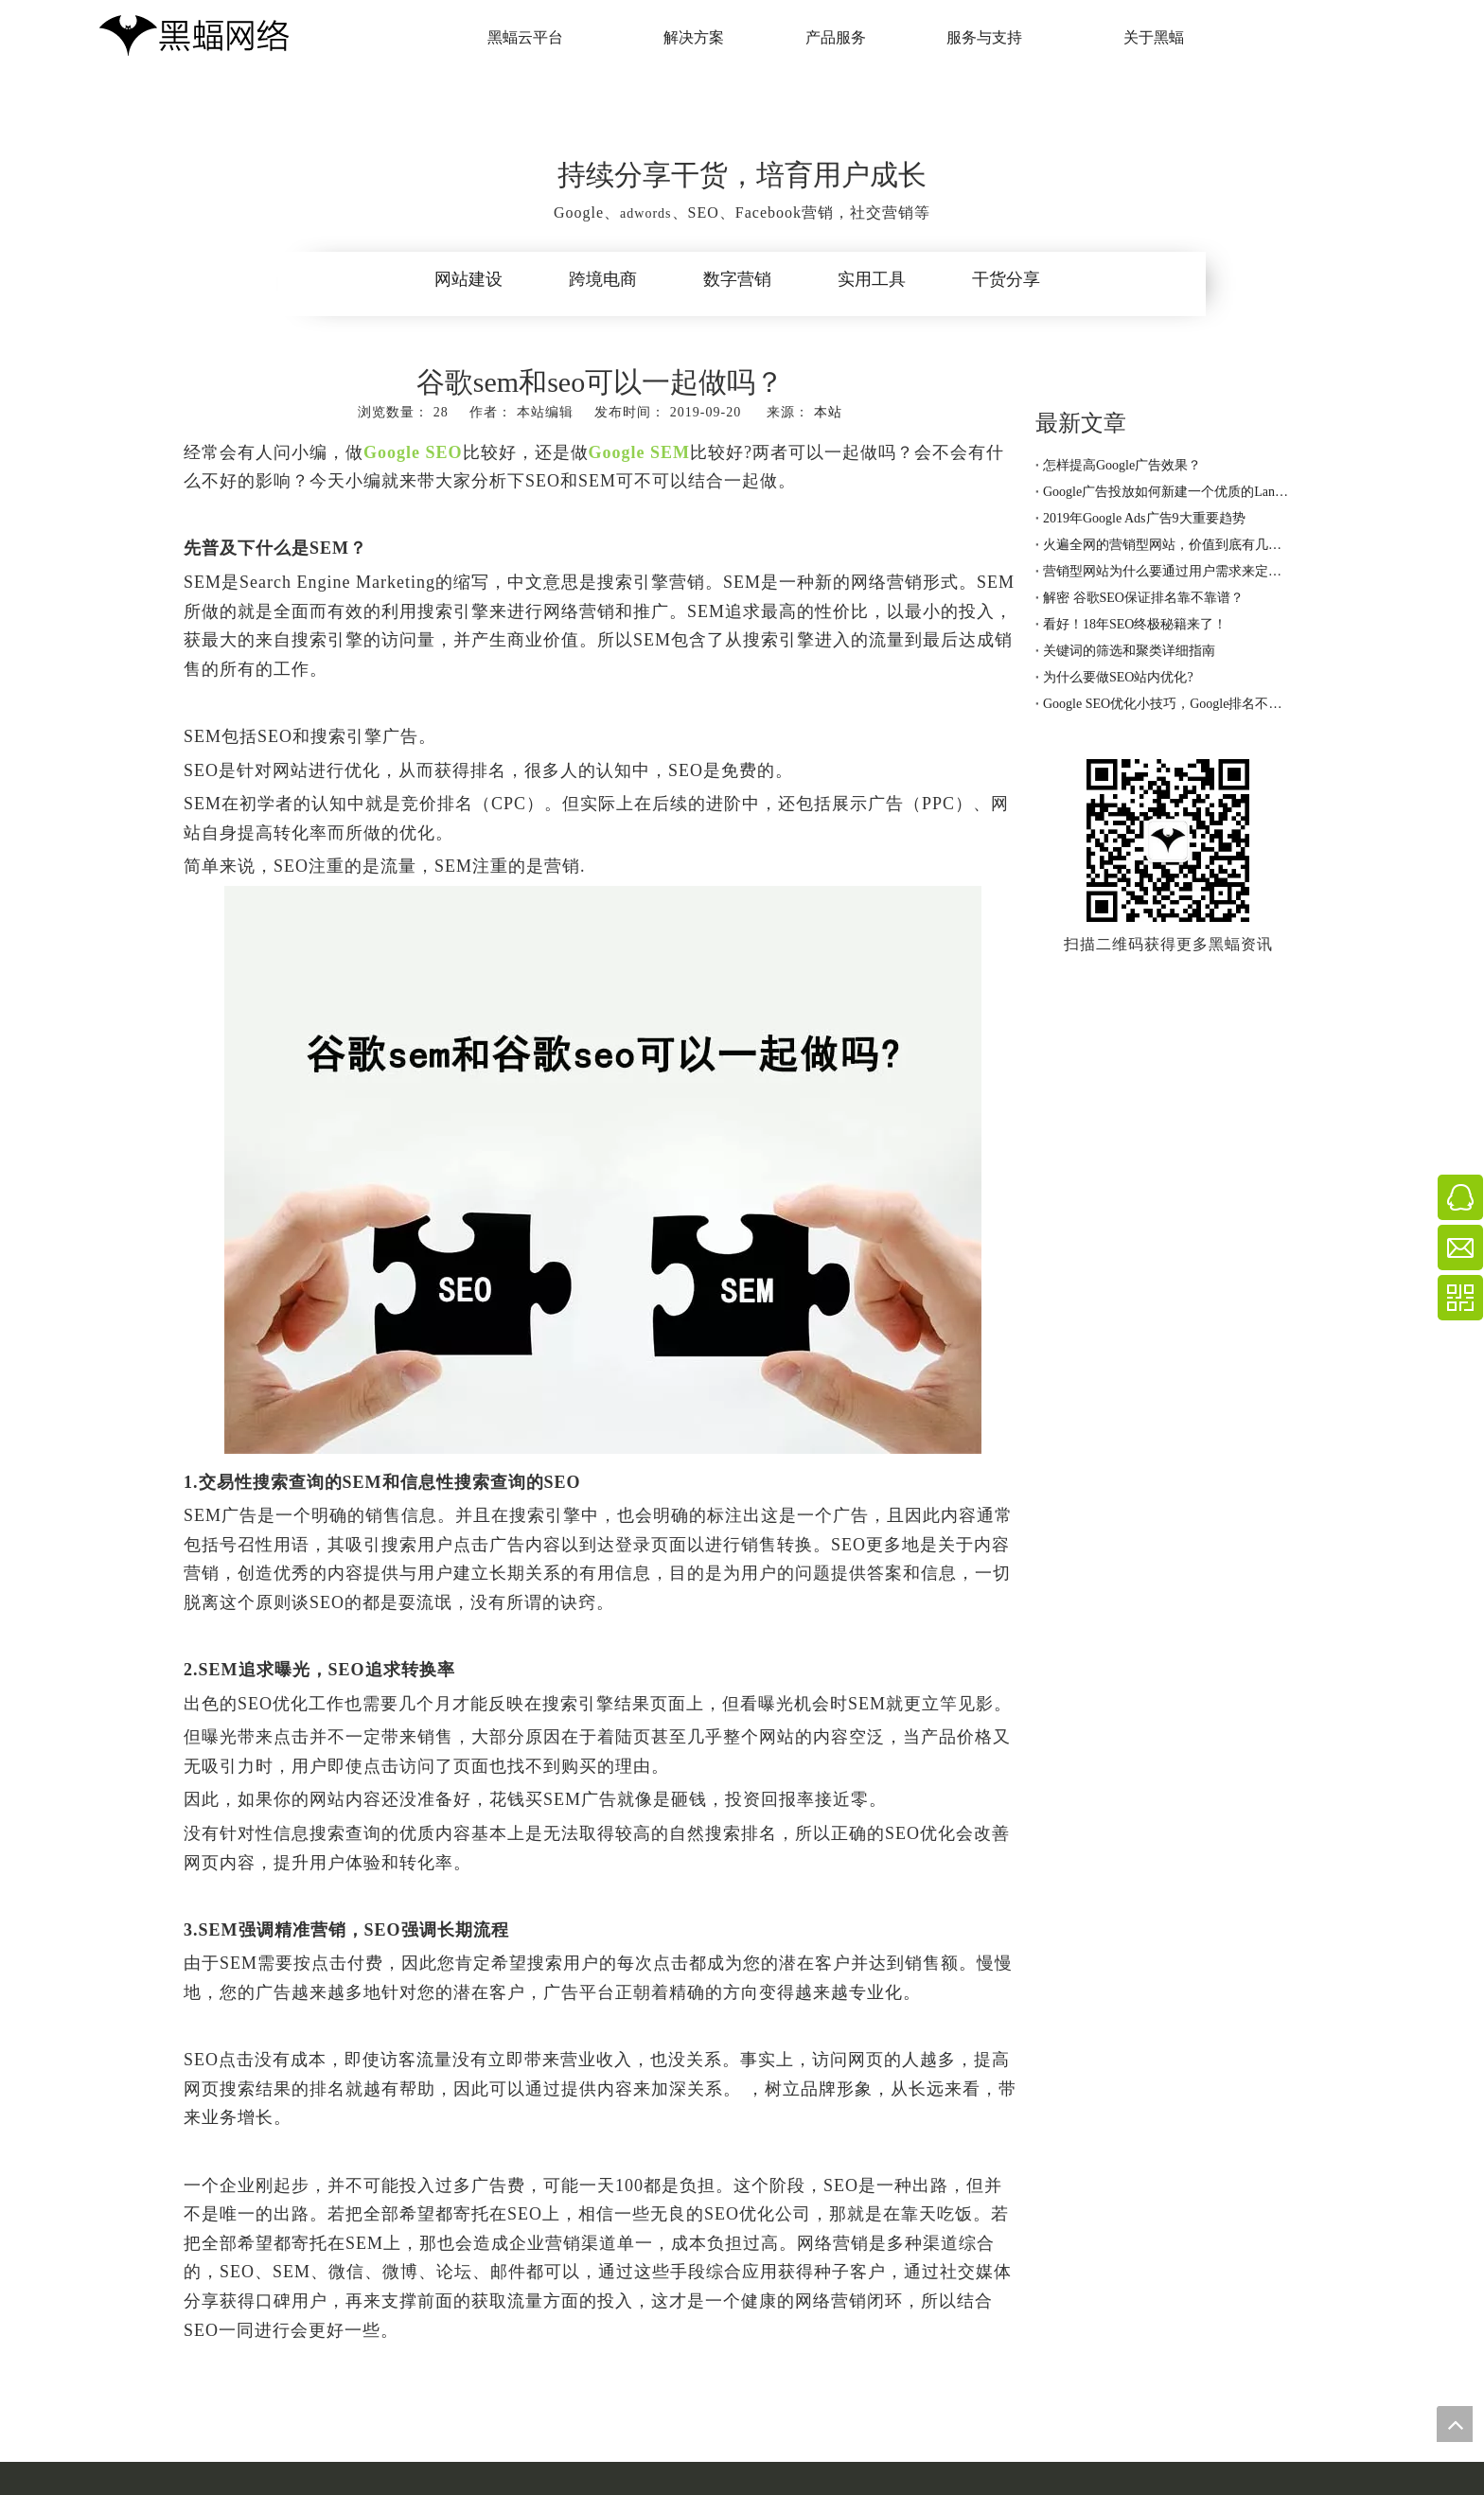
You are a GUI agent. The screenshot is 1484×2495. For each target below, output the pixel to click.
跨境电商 (603, 279)
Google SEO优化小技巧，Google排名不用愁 (1168, 704)
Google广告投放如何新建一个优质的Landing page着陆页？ (1168, 492)
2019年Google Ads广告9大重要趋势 (1144, 518)
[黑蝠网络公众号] (1168, 840)
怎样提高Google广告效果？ (1122, 465)
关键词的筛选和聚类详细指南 (1129, 651)
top (1455, 2424)
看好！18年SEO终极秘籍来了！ (1135, 624)
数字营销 (737, 279)
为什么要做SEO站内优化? (1118, 677)
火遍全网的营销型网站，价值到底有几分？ (1168, 545)
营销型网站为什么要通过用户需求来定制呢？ (1168, 571)
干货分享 (1006, 279)
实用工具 (872, 279)
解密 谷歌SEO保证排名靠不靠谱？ (1143, 598)
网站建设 (468, 279)
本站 (828, 412)
